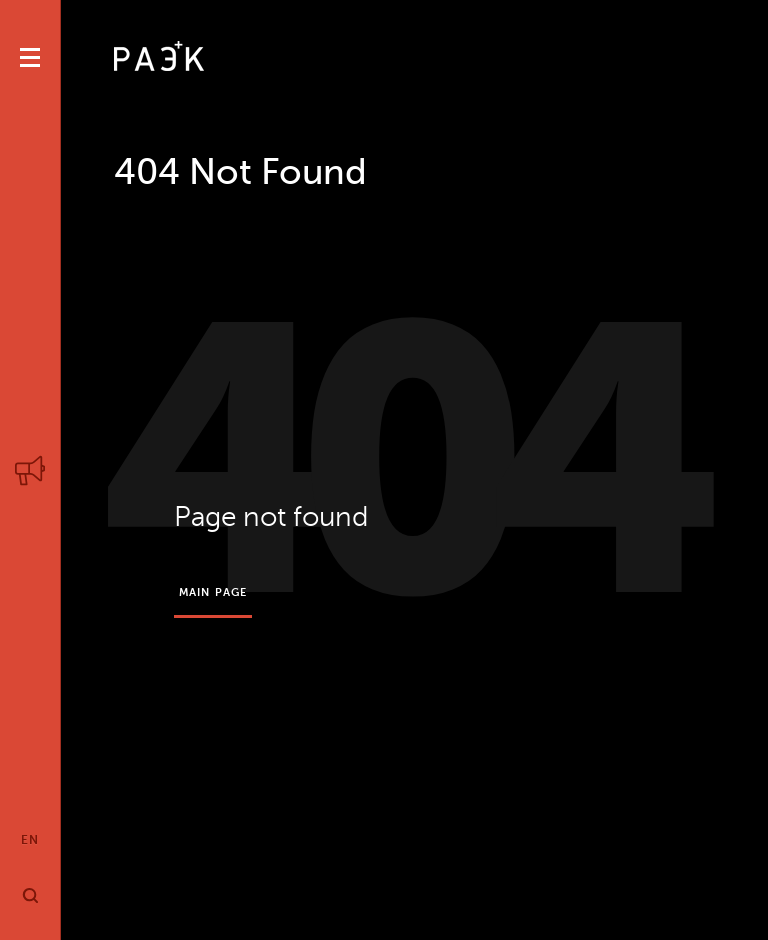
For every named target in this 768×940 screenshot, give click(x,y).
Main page (213, 592)
